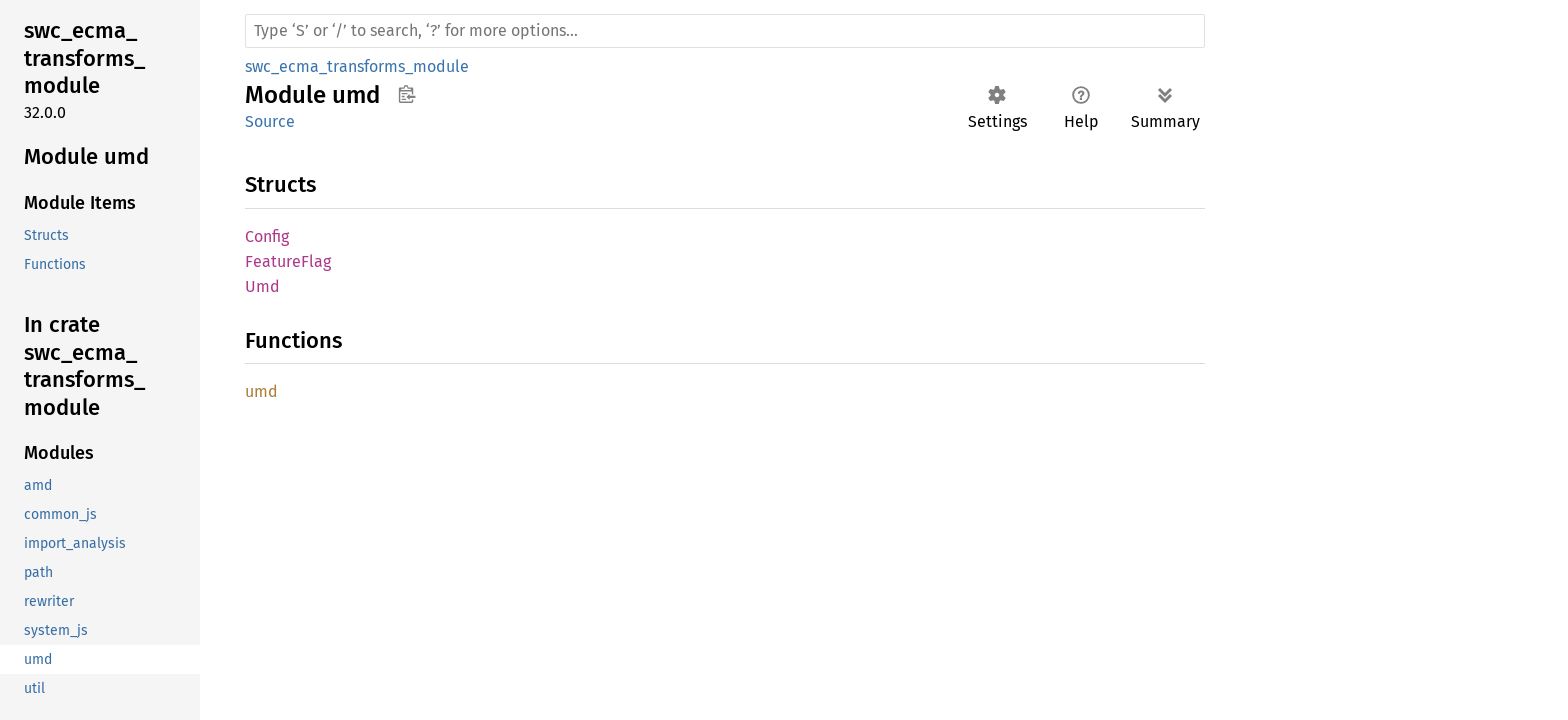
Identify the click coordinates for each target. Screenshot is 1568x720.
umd (261, 391)
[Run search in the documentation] (725, 31)
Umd (262, 286)
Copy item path (406, 94)
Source (270, 121)
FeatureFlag (288, 261)
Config (267, 236)
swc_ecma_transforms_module (357, 66)
